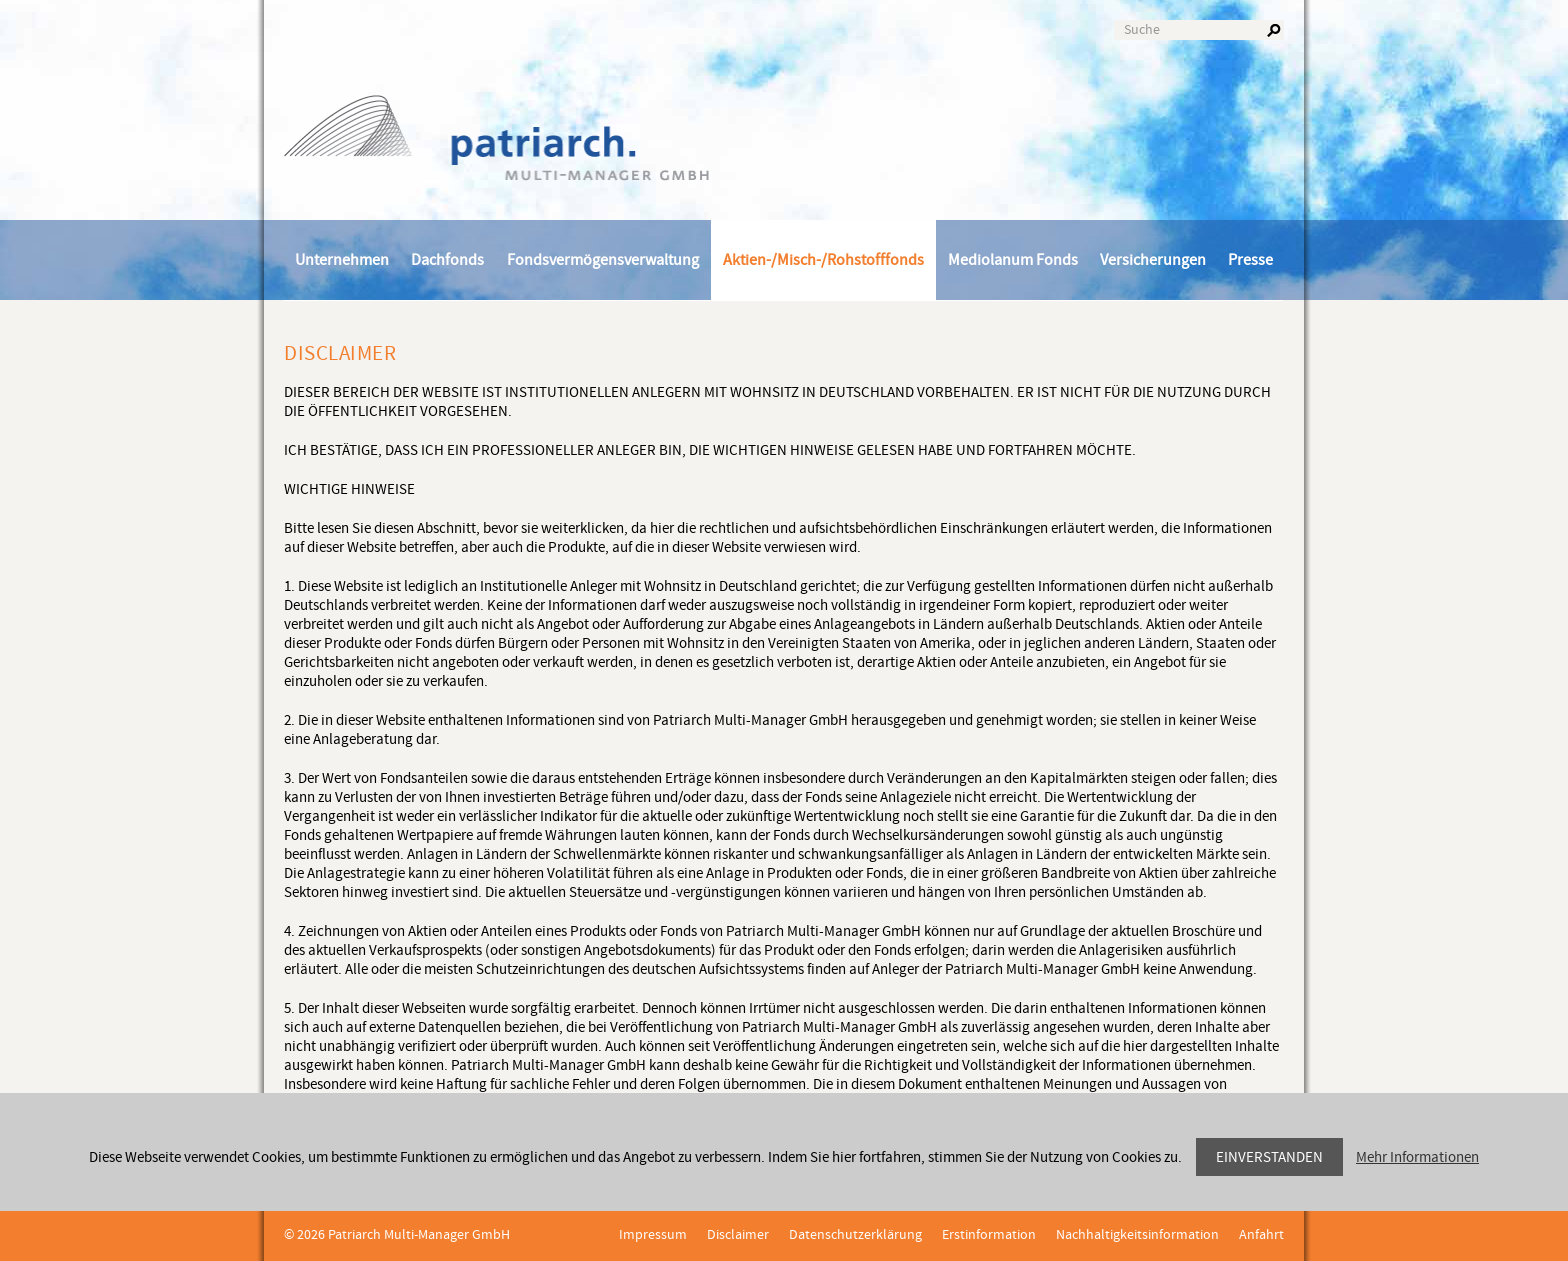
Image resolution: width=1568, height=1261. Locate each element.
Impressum (653, 1235)
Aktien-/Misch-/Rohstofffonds (823, 260)
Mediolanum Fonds (1013, 260)
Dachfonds (447, 260)
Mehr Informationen (1417, 1157)
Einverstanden (1269, 1157)
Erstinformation (989, 1235)
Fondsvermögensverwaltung (603, 260)
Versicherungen (1153, 260)
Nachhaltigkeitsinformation (1137, 1235)
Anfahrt (1261, 1235)
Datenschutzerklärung (855, 1235)
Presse (1250, 260)
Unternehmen (342, 260)
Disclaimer (738, 1235)
